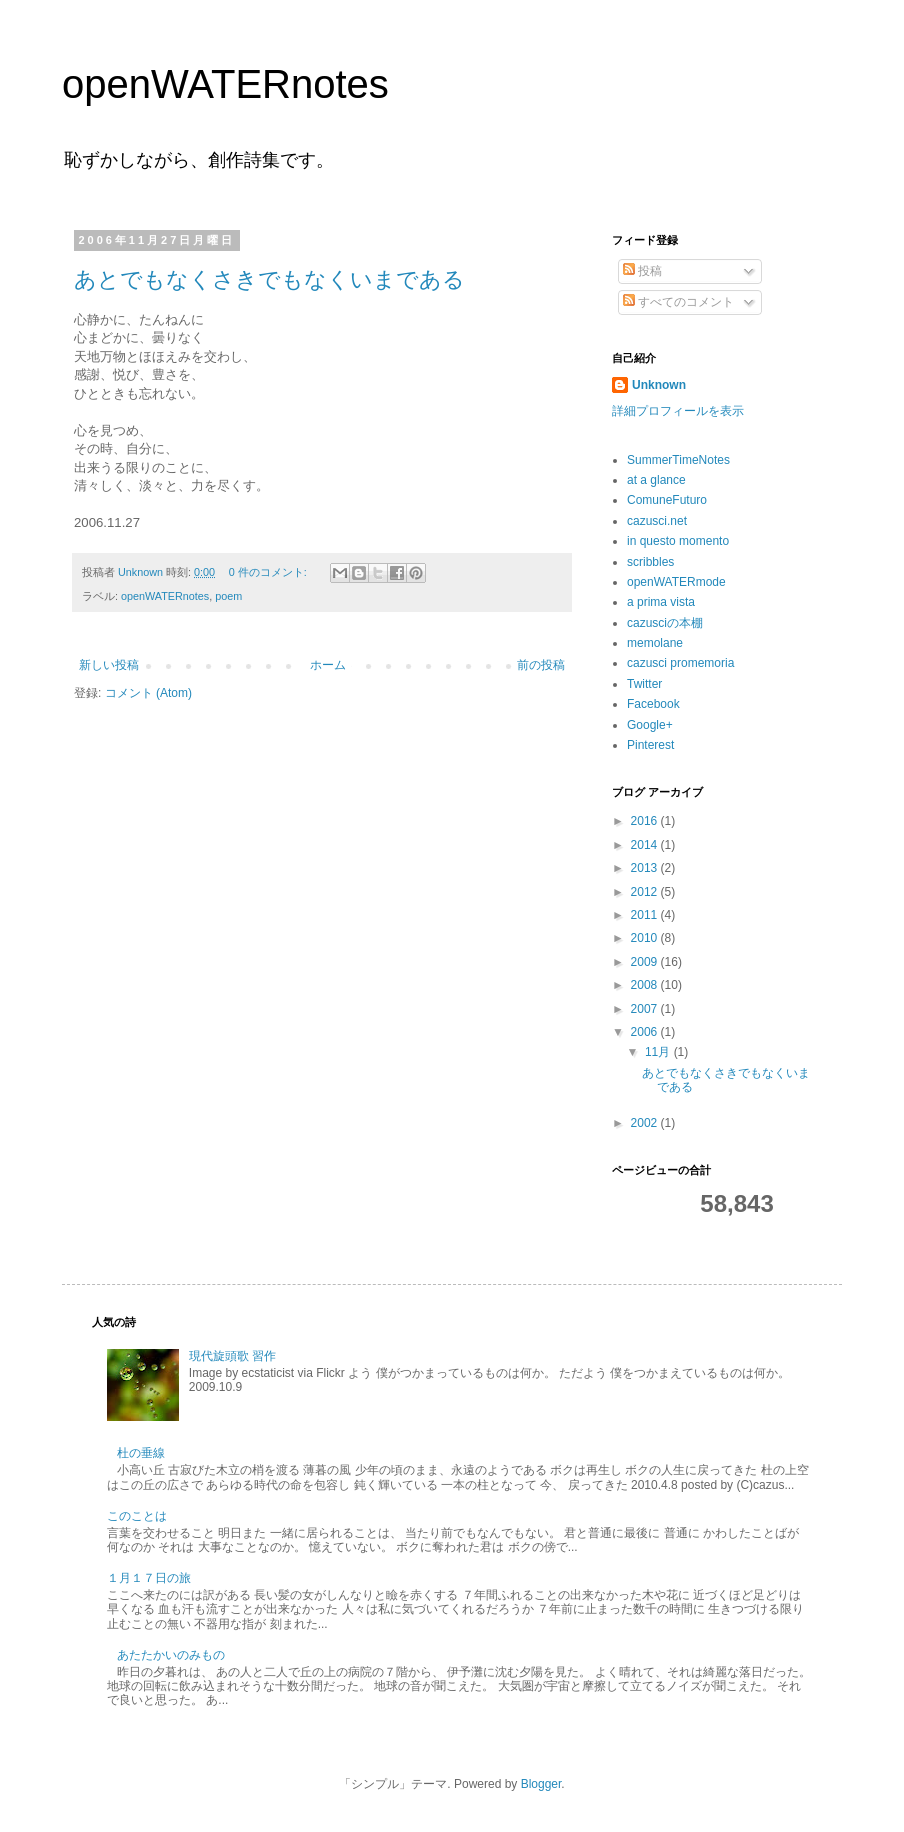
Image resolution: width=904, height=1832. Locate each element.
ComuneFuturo (667, 500)
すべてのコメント (678, 302)
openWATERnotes (225, 84)
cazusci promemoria (680, 663)
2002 (646, 1123)
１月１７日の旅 (149, 1578)
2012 (646, 892)
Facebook (653, 704)
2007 (646, 1009)
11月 (659, 1052)
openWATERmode (676, 582)
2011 (646, 915)
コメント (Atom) (148, 693)
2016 (646, 821)
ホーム (328, 665)
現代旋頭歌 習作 (232, 1356)
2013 (646, 868)
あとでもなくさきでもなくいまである (269, 279)
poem (228, 596)
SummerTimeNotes (678, 460)
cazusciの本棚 (665, 623)
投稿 (642, 271)
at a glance (656, 480)
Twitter (644, 684)
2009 (646, 962)
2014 (646, 845)
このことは (137, 1516)
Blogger (541, 1784)
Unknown (659, 385)
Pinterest (650, 745)
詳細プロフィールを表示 (678, 411)
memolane (655, 643)
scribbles (650, 562)
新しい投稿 (109, 665)
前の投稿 (541, 665)
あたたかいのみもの (171, 1655)
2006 (646, 1032)
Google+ (650, 725)
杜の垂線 (141, 1453)
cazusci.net (657, 521)
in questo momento (678, 541)
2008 (646, 985)
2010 (646, 938)
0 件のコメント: (269, 572)
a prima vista (661, 602)
